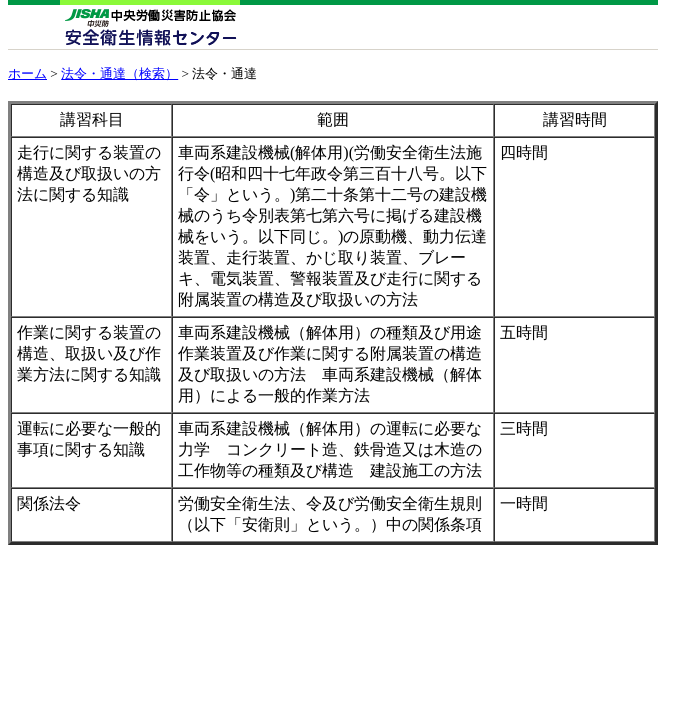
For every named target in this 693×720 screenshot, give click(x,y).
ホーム (27, 73)
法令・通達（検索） (119, 73)
